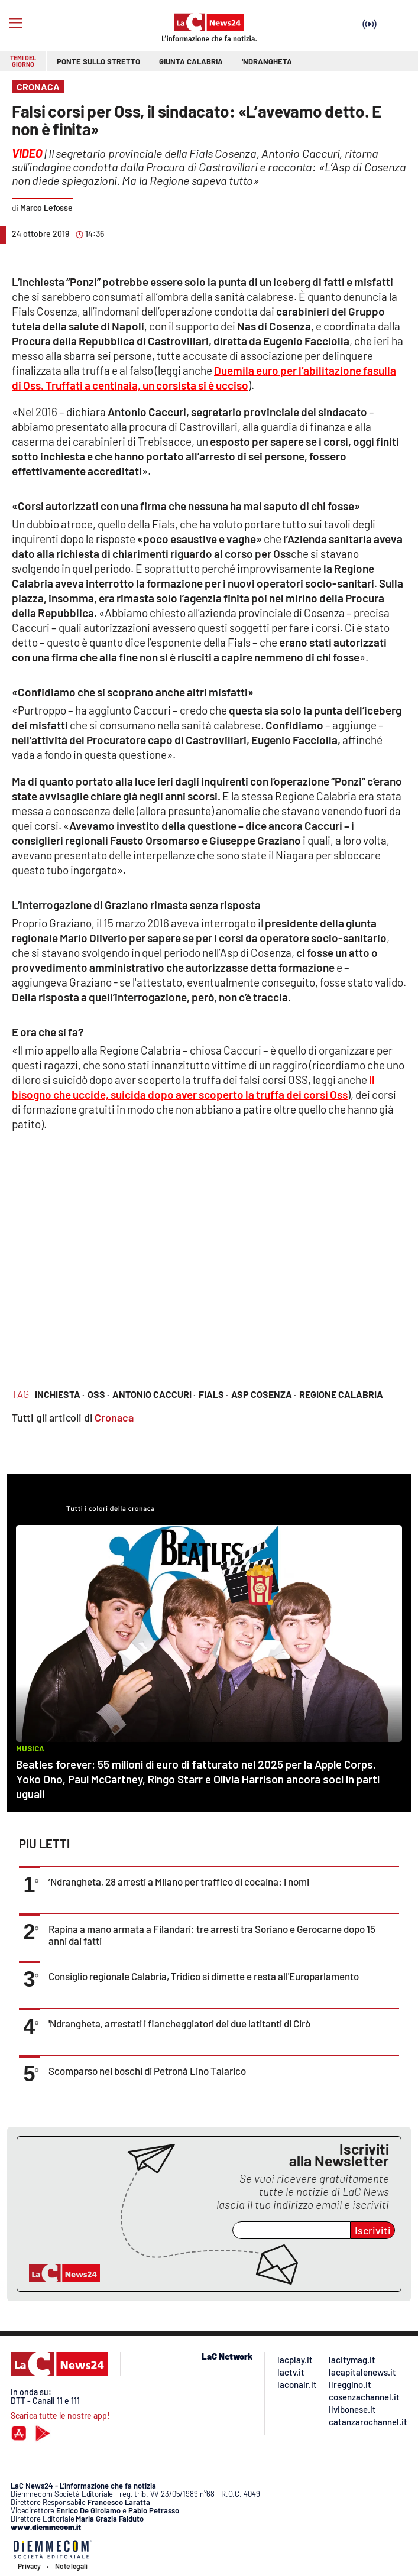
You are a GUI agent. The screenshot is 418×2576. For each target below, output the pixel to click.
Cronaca (114, 1417)
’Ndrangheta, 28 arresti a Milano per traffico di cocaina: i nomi (178, 1881)
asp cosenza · (263, 1394)
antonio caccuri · (154, 1394)
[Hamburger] (15, 23)
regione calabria (341, 1394)
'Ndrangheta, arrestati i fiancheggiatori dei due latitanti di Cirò (179, 2023)
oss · (98, 1394)
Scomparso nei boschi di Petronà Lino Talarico (147, 2071)
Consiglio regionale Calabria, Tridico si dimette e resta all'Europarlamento (203, 1976)
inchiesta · (60, 1394)
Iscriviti (373, 2230)
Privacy (29, 2566)
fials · (213, 1394)
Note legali (71, 2566)
